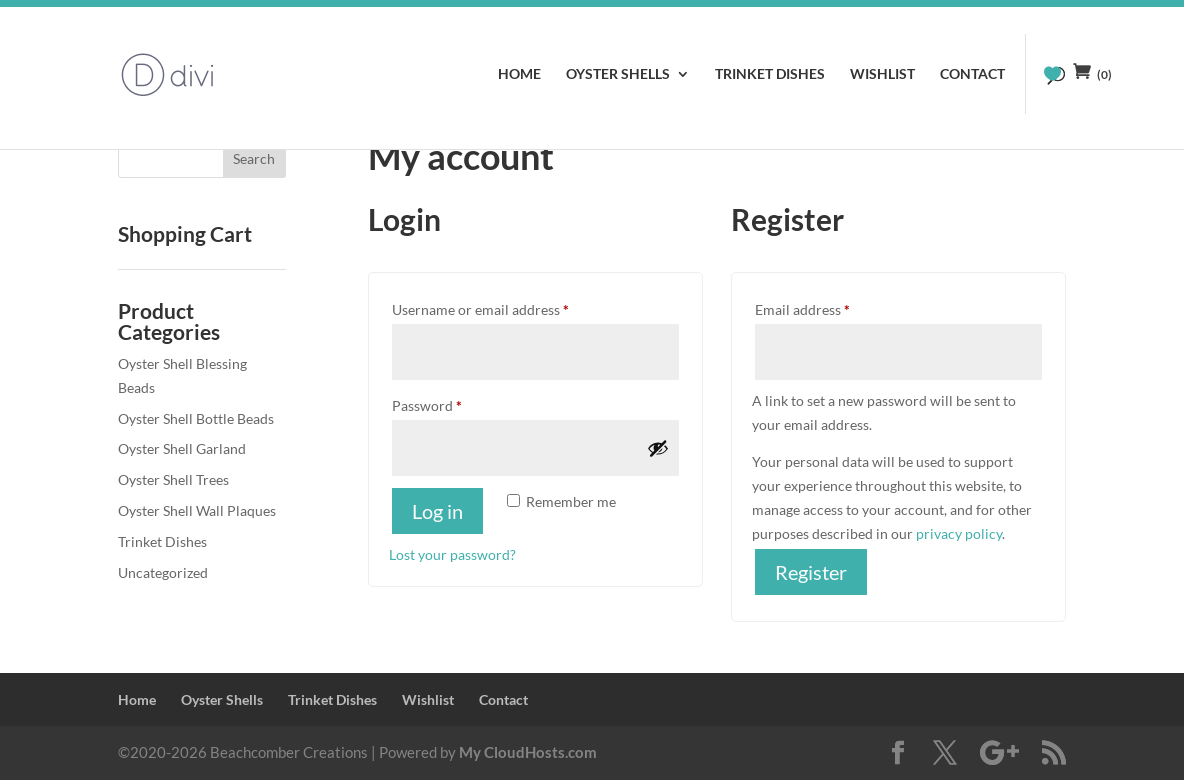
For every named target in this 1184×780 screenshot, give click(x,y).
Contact (972, 74)
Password (455, 403)
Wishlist (882, 74)
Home (519, 74)
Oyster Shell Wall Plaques (197, 510)
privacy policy (959, 533)
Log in (437, 511)
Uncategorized (163, 572)
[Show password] (658, 448)
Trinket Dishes (770, 74)
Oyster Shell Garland (182, 448)
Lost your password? (452, 554)
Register (811, 572)
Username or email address (508, 307)
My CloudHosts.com (528, 752)
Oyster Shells (618, 74)
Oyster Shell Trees (173, 479)
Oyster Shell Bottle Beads (196, 418)
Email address (830, 307)
